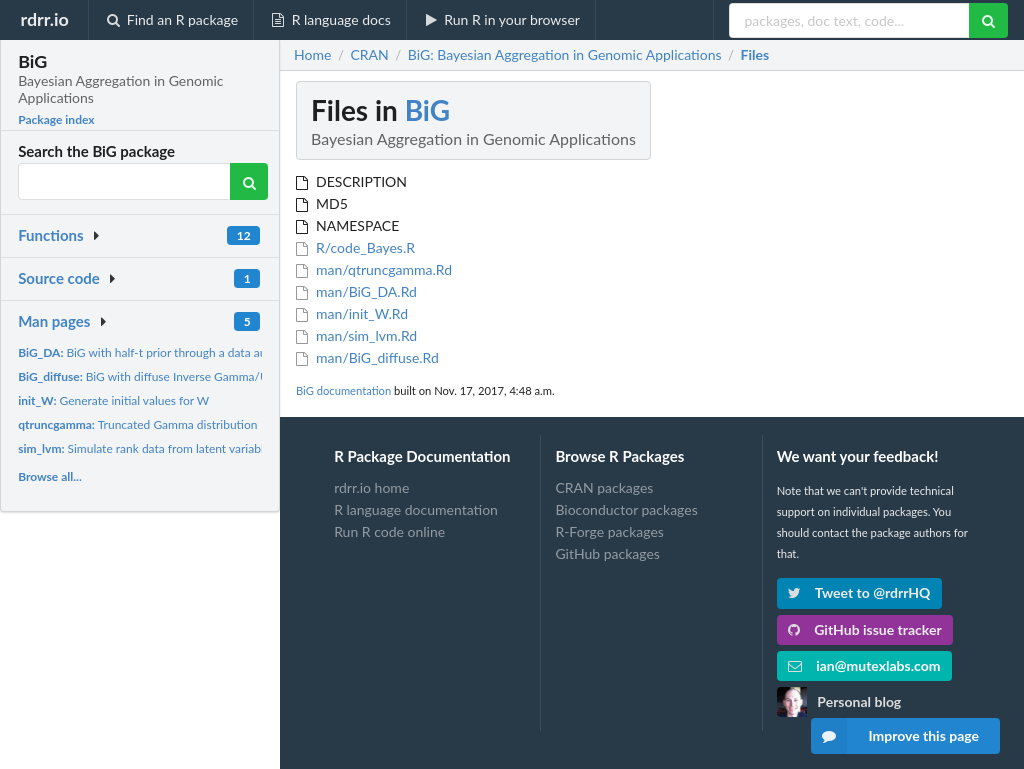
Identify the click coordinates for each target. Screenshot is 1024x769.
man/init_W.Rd (352, 313)
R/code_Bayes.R (355, 247)
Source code (59, 278)
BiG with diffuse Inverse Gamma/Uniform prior (174, 376)
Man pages (54, 321)
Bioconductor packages (626, 509)
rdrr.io (44, 19)
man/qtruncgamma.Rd (374, 269)
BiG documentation (343, 390)
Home (312, 55)
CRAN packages (604, 488)
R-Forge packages (609, 531)
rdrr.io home (371, 488)
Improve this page (895, 736)
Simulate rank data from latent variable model (162, 448)
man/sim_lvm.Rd (356, 335)
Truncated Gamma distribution (137, 424)
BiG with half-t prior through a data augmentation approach (198, 352)
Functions (50, 235)
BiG (427, 110)
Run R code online (389, 531)
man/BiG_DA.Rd (356, 291)
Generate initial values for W (113, 400)
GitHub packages (607, 553)
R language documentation (416, 509)
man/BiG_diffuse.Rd (367, 357)
